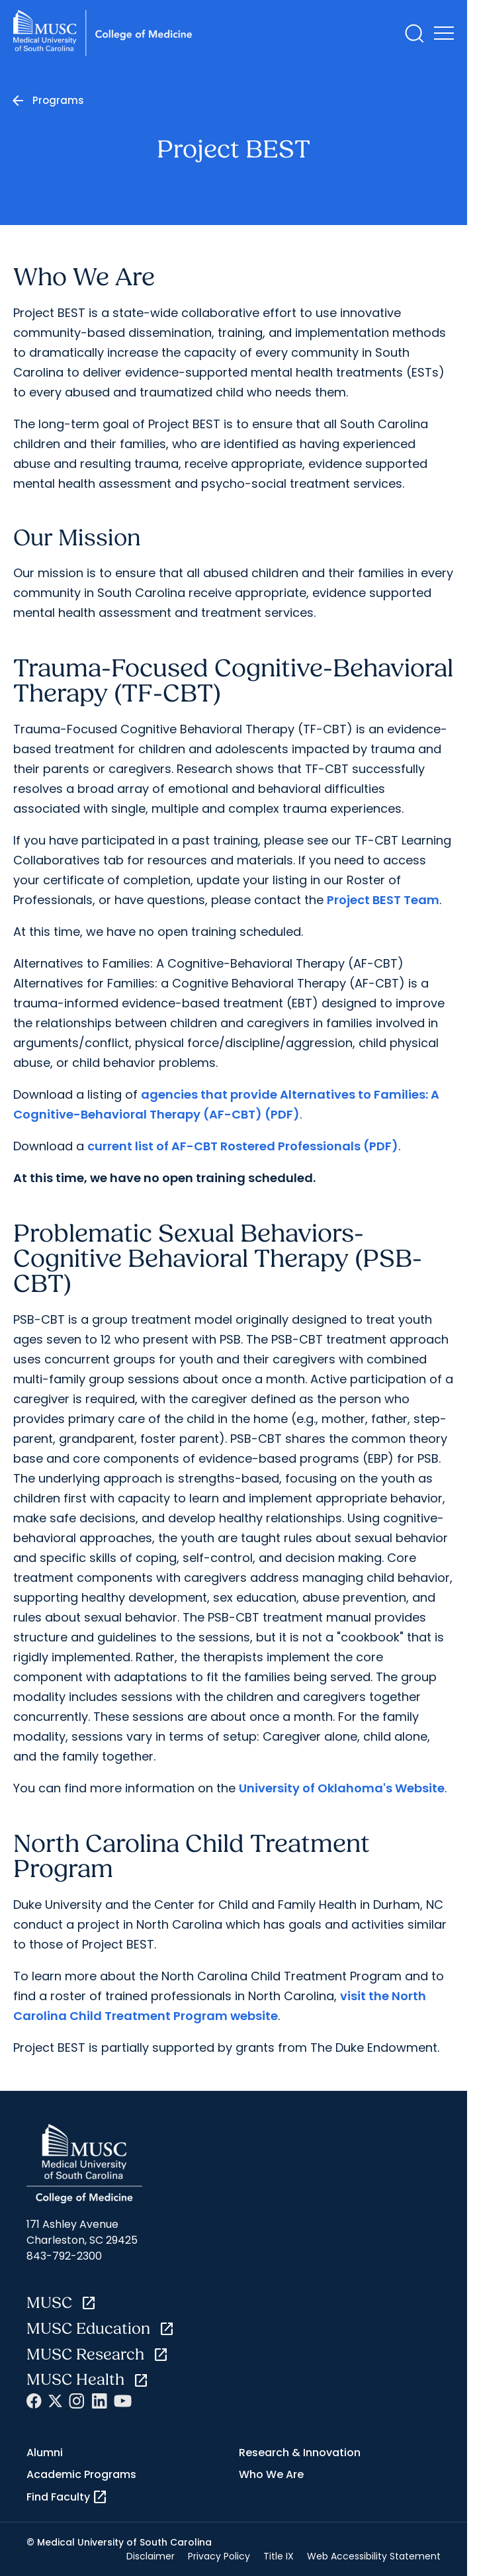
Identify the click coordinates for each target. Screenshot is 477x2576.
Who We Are (271, 2474)
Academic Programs (81, 2474)
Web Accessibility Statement (374, 2556)
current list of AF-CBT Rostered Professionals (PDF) (242, 1146)
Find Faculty (67, 2497)
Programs (58, 100)
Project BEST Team (383, 900)
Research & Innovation (300, 2452)
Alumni (44, 2452)
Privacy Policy (219, 2556)
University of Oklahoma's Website (342, 1788)
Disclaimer (150, 2556)
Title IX (278, 2556)
